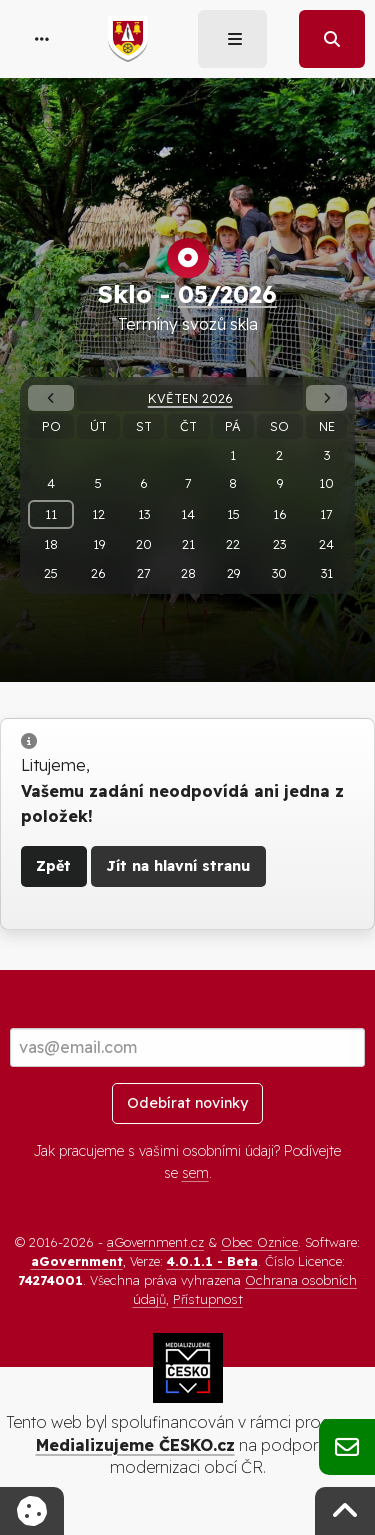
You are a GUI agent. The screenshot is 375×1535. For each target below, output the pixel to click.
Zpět (53, 866)
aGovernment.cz (155, 1242)
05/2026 (227, 294)
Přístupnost (208, 1299)
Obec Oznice (259, 1242)
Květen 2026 (190, 398)
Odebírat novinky (187, 1103)
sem (195, 1173)
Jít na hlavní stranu (178, 866)
